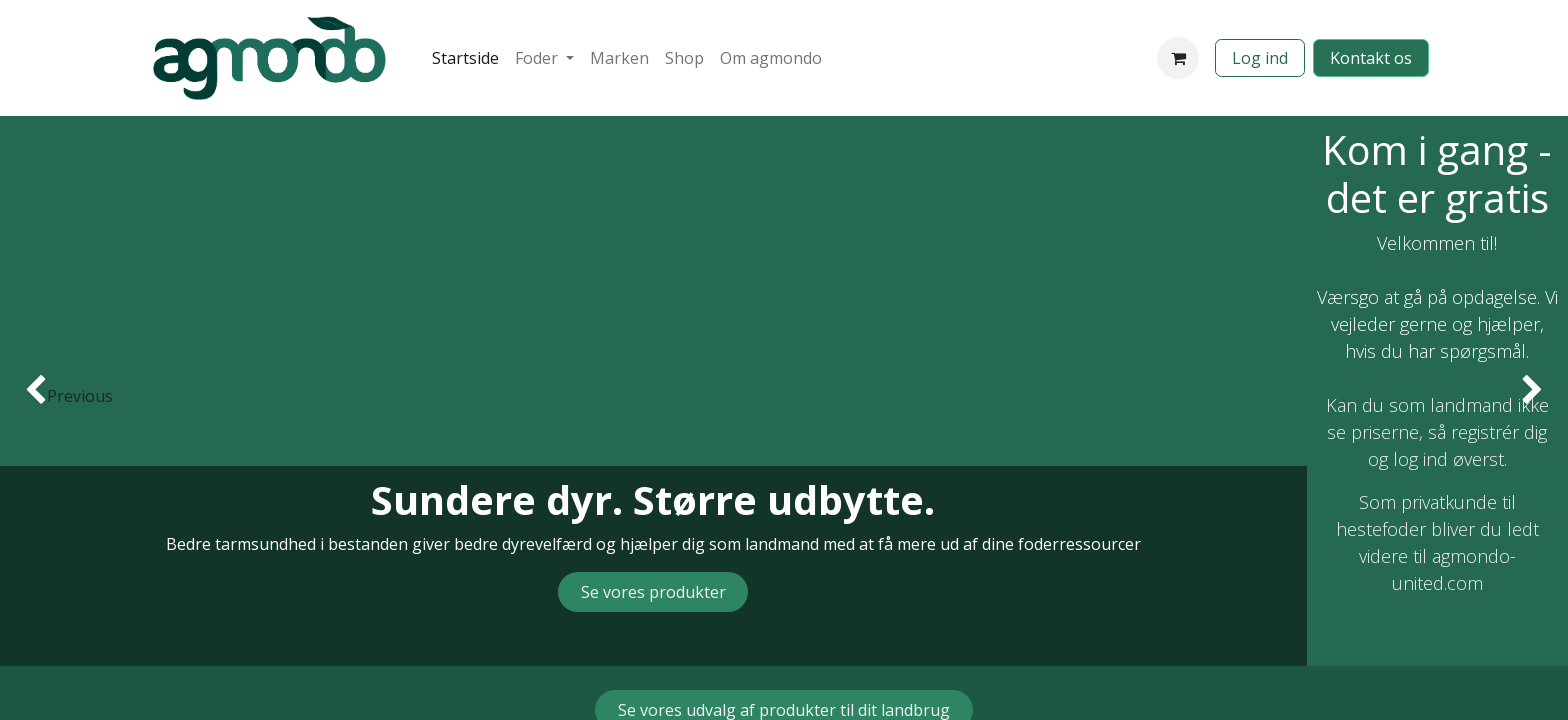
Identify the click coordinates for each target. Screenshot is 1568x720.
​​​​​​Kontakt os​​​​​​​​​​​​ (1371, 58)
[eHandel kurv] (1178, 58)
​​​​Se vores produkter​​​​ (653, 592)
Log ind (1260, 58)
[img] (62, 391)
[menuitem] (465, 58)
